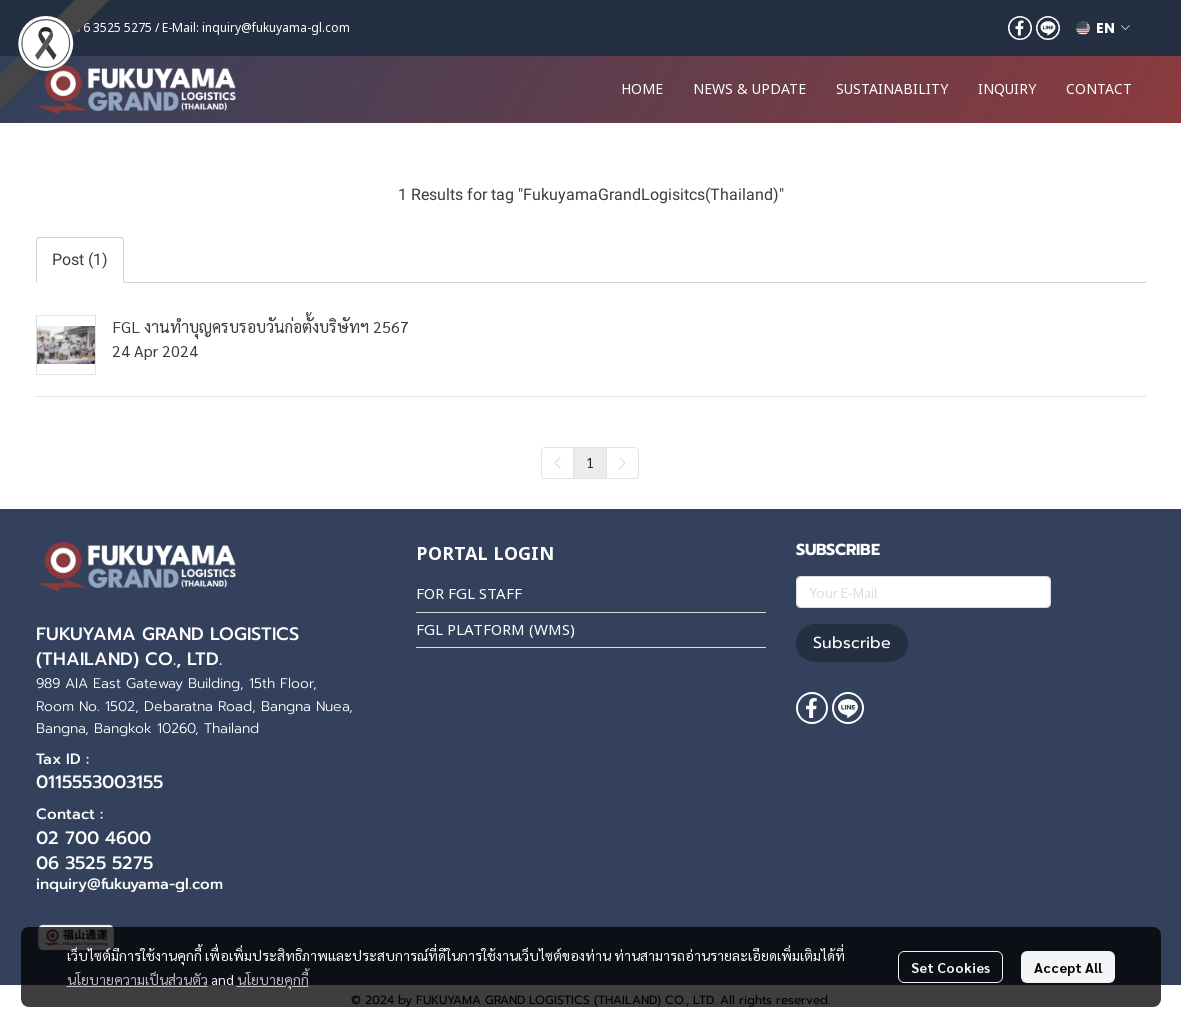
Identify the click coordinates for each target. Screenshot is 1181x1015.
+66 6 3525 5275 (105, 28)
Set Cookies (950, 967)
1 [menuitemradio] (590, 462)
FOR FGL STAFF (469, 594)
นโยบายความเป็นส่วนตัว (137, 979)
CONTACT (1099, 89)
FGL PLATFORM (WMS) (495, 630)
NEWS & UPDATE (749, 89)
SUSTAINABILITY (892, 89)
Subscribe (852, 643)
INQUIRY (1007, 89)
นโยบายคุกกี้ (273, 979)
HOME (642, 89)
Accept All (1068, 967)
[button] (1103, 28)
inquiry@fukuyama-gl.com (276, 28)
